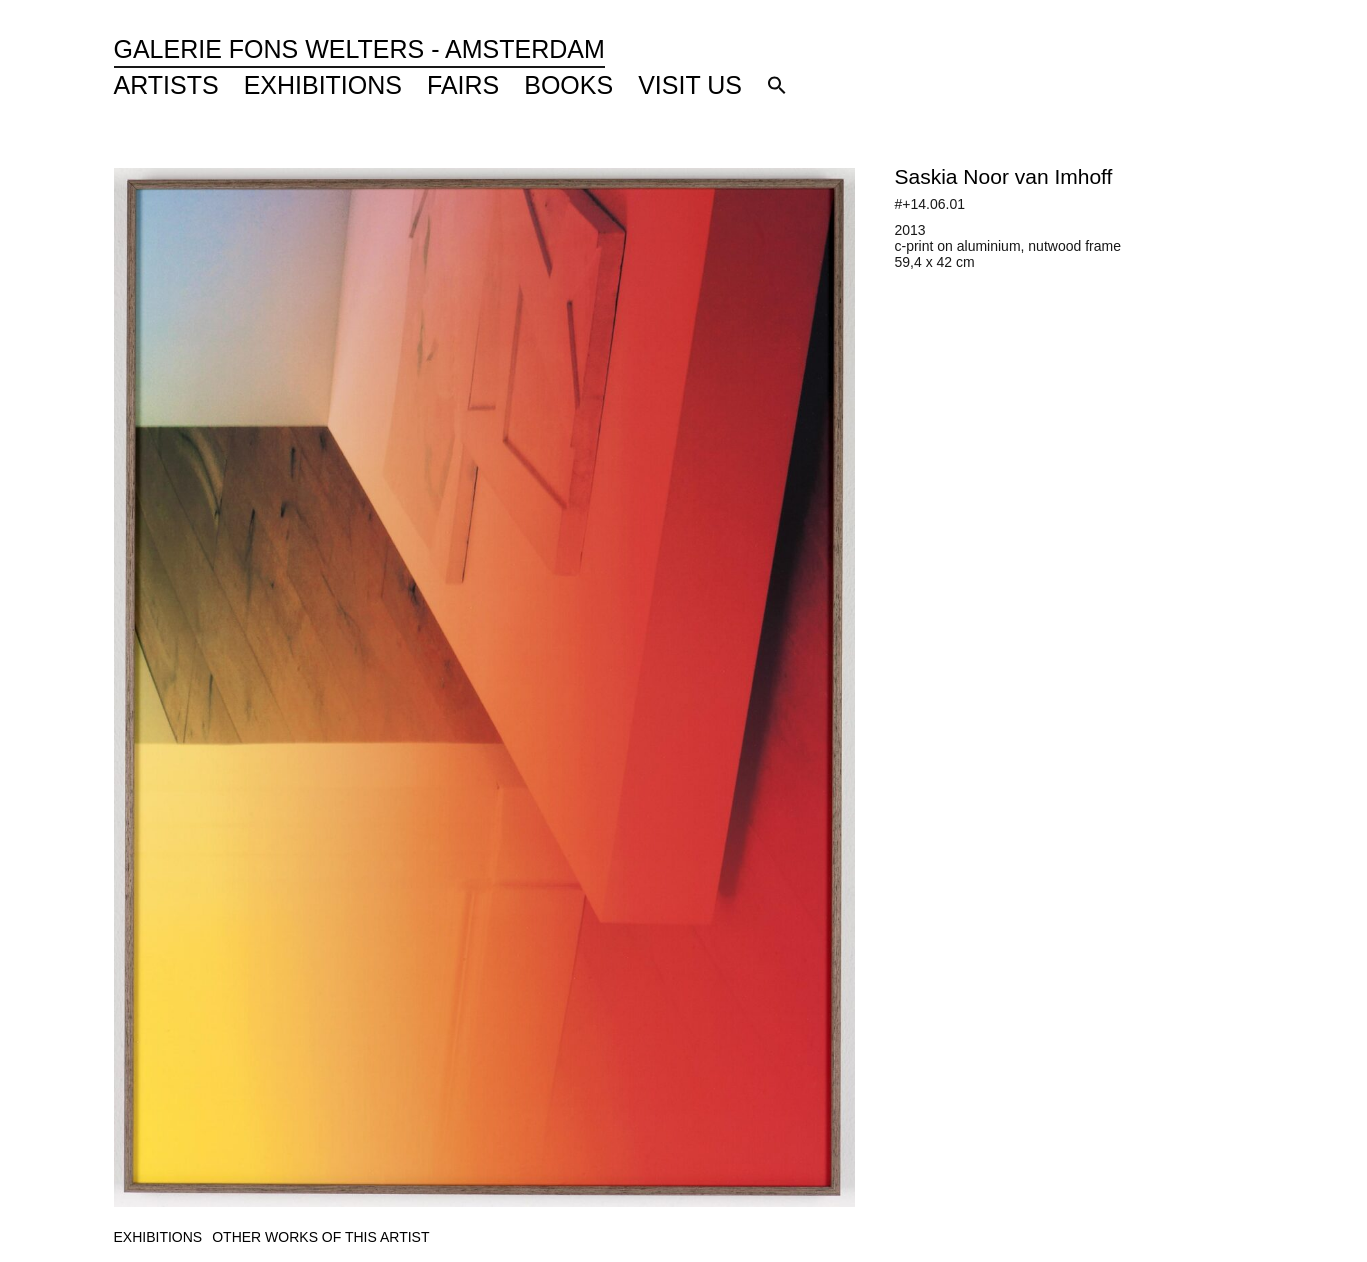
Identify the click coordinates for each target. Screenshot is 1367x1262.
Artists (166, 85)
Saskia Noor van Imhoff (1004, 176)
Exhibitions (323, 85)
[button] (777, 85)
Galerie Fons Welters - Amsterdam (359, 49)
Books (568, 85)
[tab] (158, 1237)
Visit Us (690, 85)
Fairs (463, 85)
